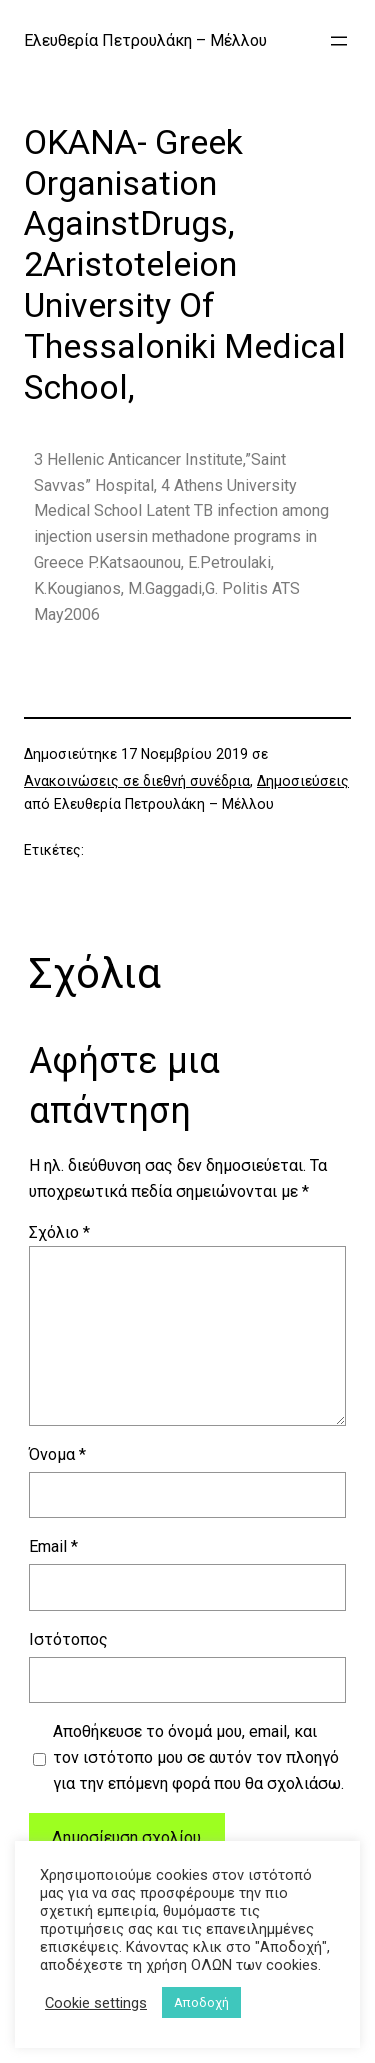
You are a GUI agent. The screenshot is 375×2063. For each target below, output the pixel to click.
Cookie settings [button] (96, 2003)
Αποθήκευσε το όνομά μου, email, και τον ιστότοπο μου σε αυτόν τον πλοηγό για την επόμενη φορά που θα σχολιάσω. (198, 1757)
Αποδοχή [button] (201, 2002)
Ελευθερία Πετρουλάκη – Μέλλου (145, 40)
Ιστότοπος (68, 1639)
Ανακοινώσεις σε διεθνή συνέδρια (137, 781)
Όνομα (57, 1454)
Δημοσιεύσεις (303, 781)
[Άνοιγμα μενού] (339, 41)
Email (53, 1546)
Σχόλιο (59, 1232)
